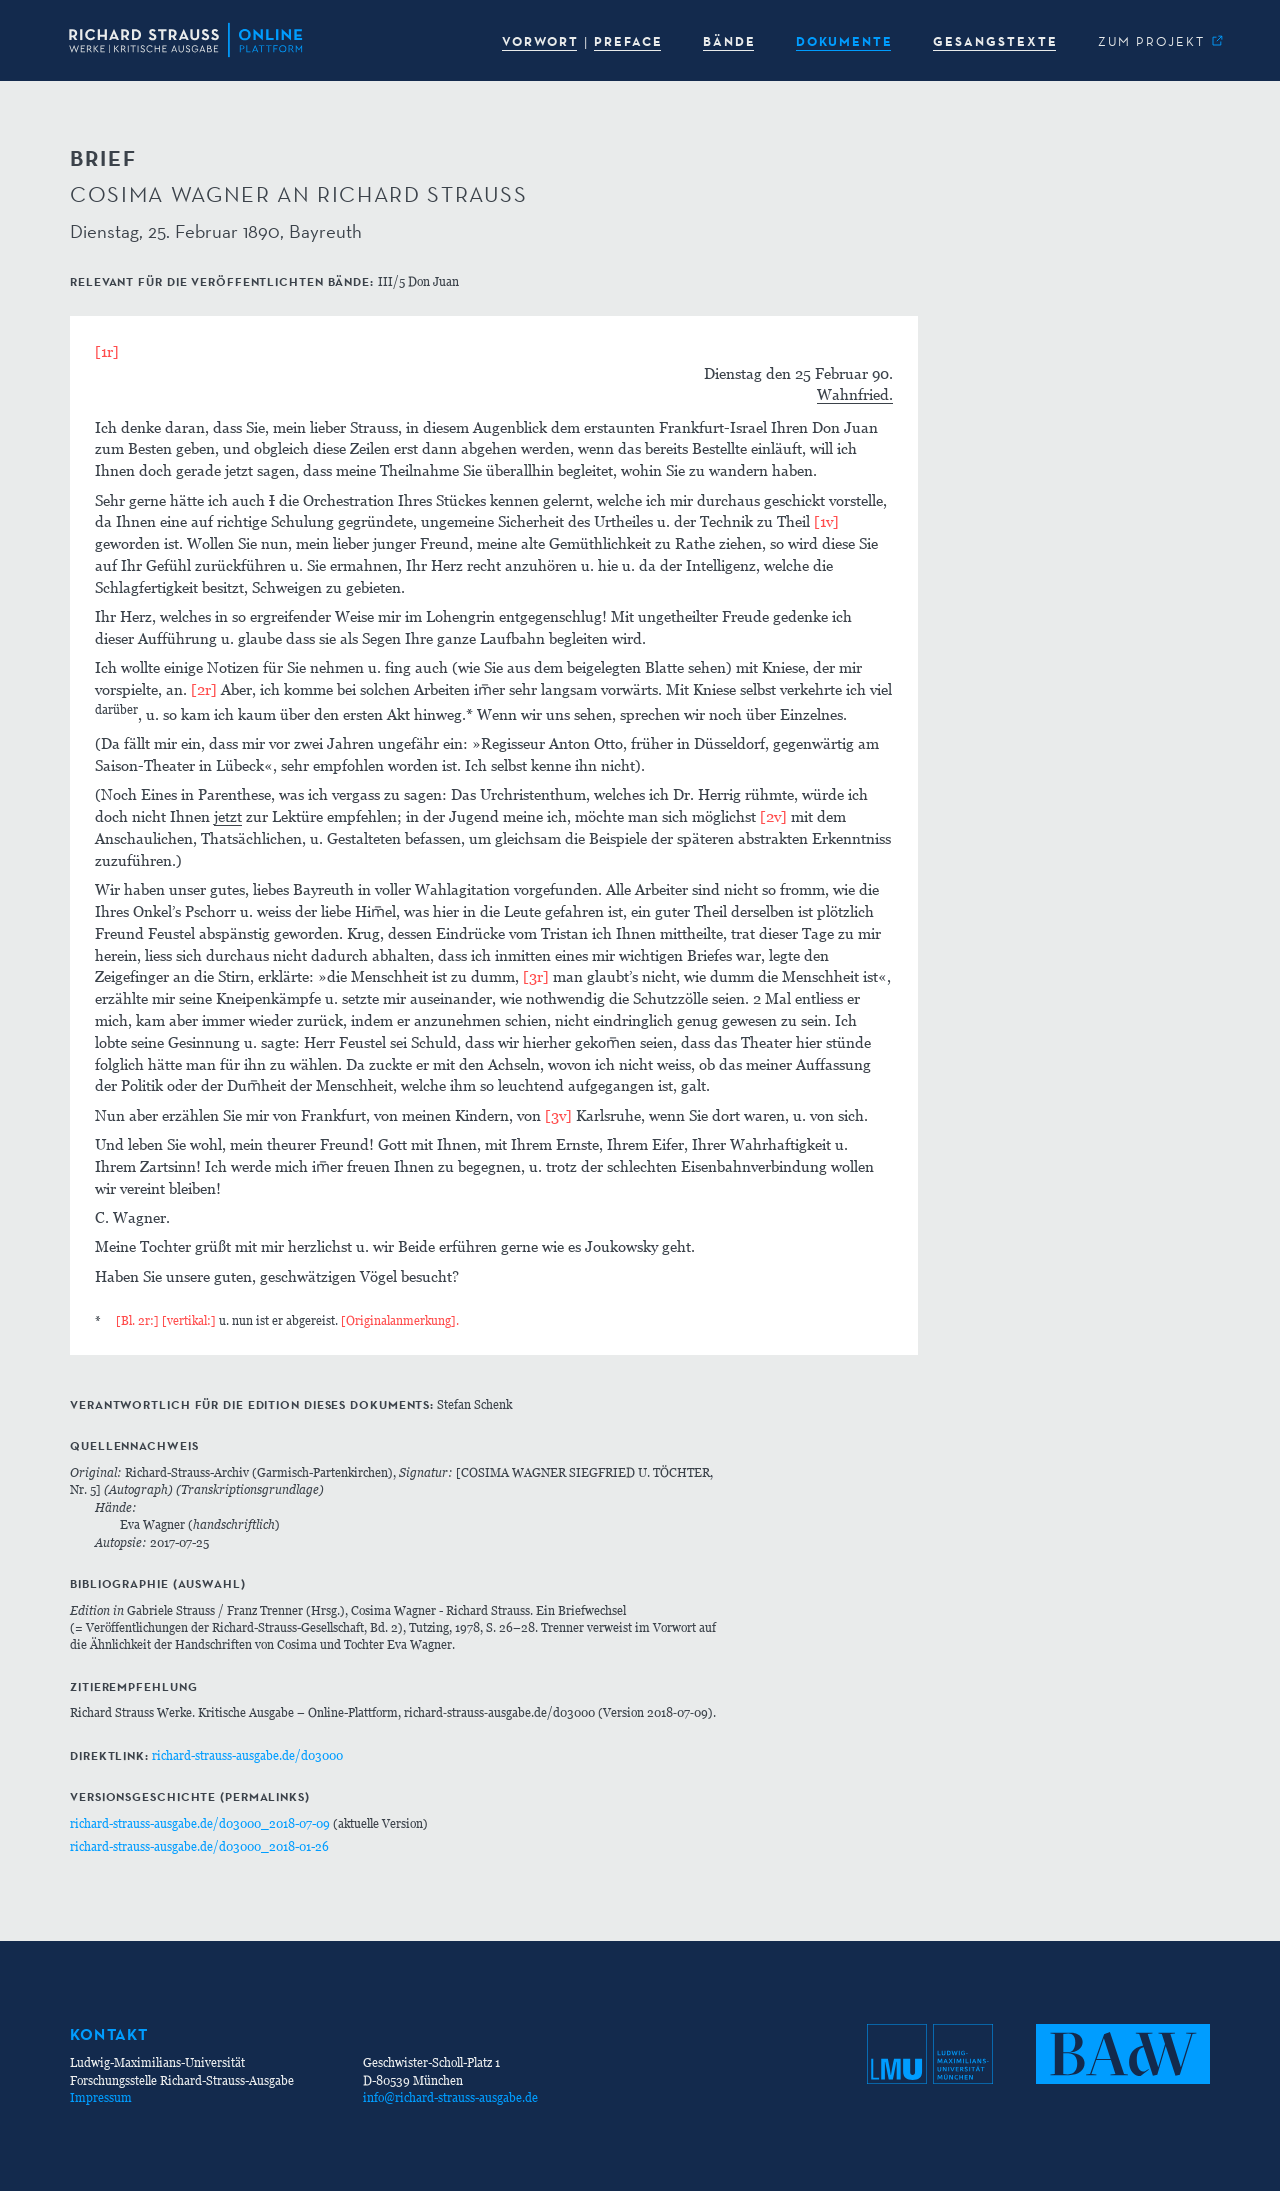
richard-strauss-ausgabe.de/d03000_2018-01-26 (199, 1846)
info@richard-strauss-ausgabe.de (450, 2097)
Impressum (101, 2097)
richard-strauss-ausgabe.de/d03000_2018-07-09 (200, 1823)
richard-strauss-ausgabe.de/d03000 (247, 1755)
